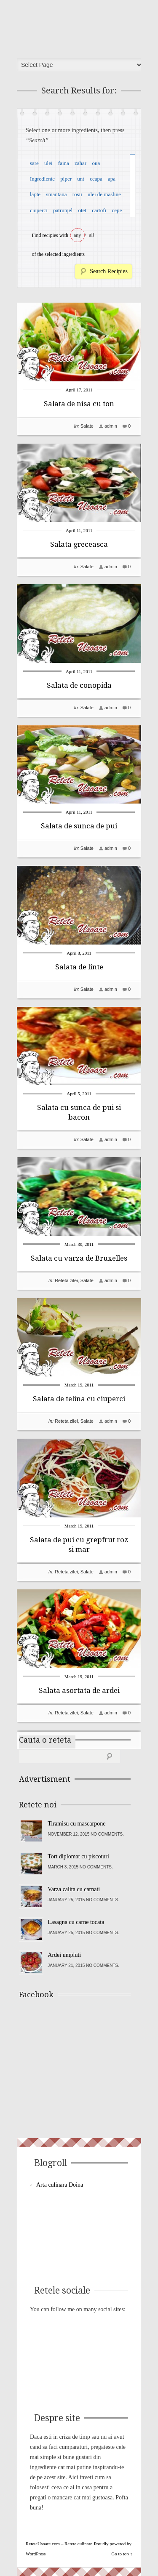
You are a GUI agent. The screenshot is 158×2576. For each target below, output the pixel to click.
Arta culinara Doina (59, 2185)
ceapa (96, 179)
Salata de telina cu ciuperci (79, 1398)
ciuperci (39, 210)
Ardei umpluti (64, 1955)
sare (34, 163)
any (77, 235)
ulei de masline (104, 194)
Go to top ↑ (121, 2553)
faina (63, 163)
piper (66, 179)
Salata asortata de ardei (79, 1690)
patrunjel (62, 210)
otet (82, 210)
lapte (35, 194)
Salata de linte (79, 967)
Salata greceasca (79, 544)
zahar (80, 163)
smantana (56, 194)
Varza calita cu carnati (74, 1889)
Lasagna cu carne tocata (76, 1922)
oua (96, 163)
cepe (117, 210)
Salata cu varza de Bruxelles (79, 1258)
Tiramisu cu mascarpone (76, 1823)
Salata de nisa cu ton (79, 403)
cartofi (99, 210)
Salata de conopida (79, 685)
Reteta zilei (66, 1280)
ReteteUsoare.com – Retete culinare (81, 26)
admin (110, 425)
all (91, 235)
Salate (87, 425)
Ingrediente (42, 179)
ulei (48, 163)
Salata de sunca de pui (79, 826)
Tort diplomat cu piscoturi (78, 1856)
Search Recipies (109, 271)
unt (80, 179)
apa (111, 179)
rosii (77, 194)
